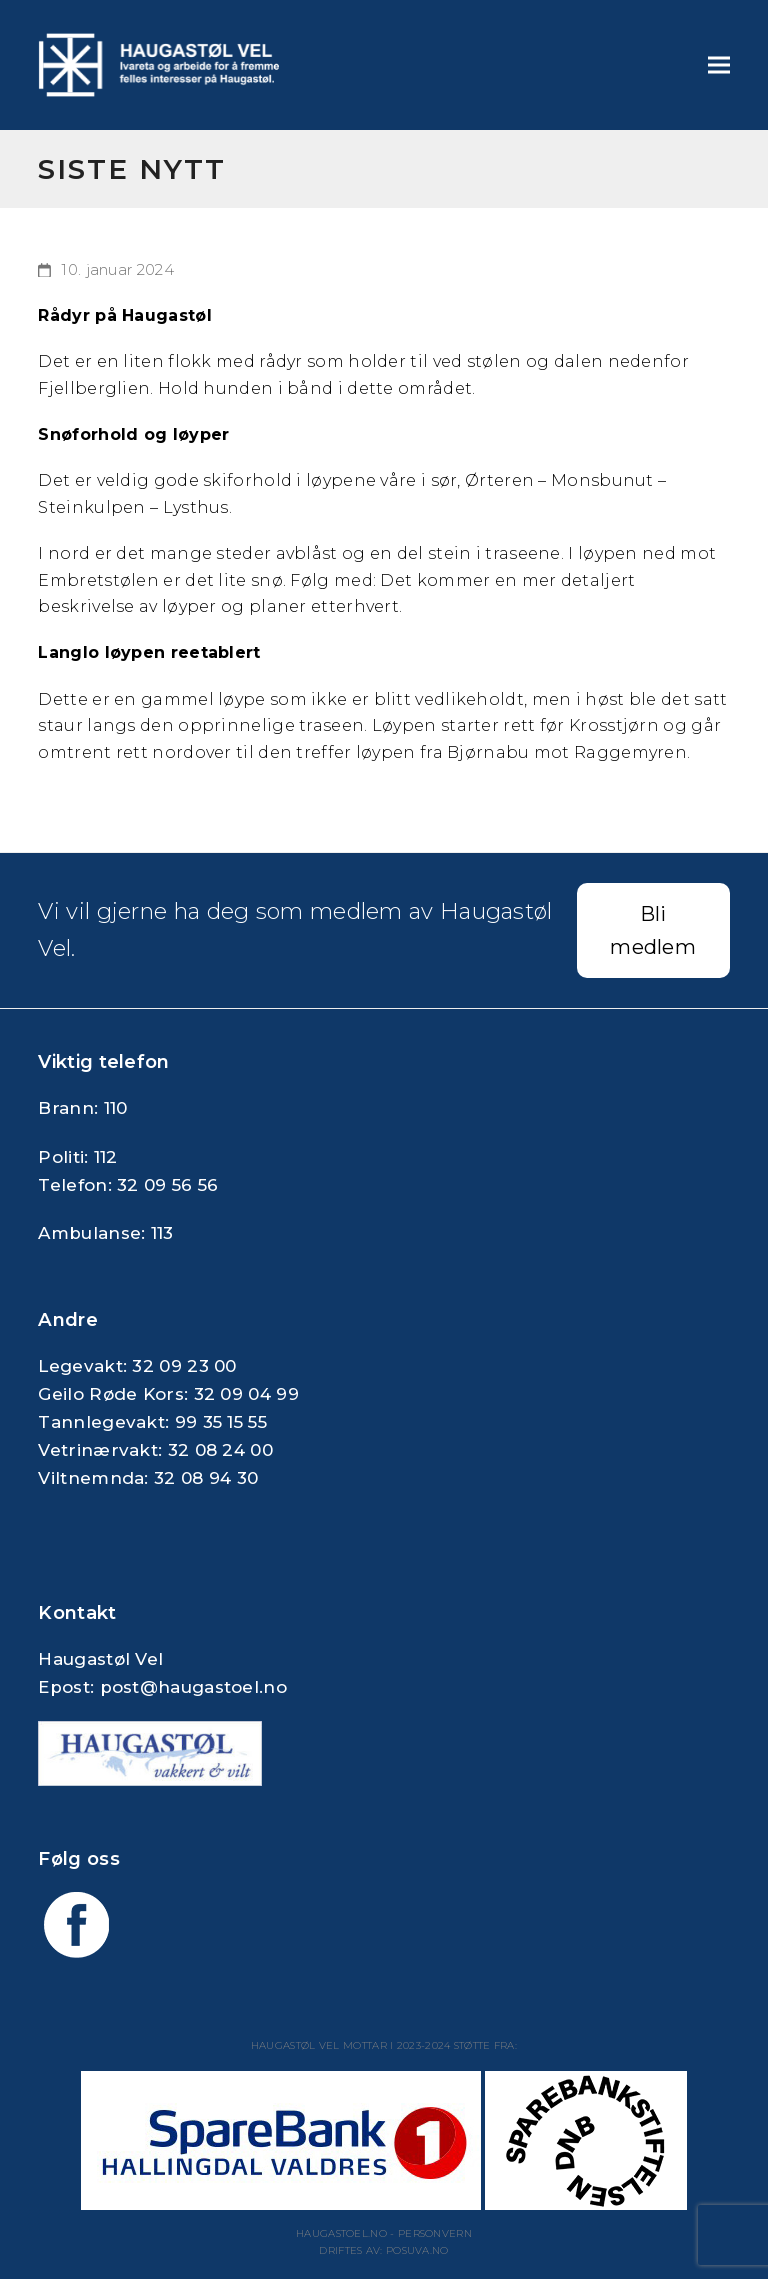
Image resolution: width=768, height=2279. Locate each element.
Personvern (435, 2233)
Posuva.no (417, 2250)
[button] (719, 64)
